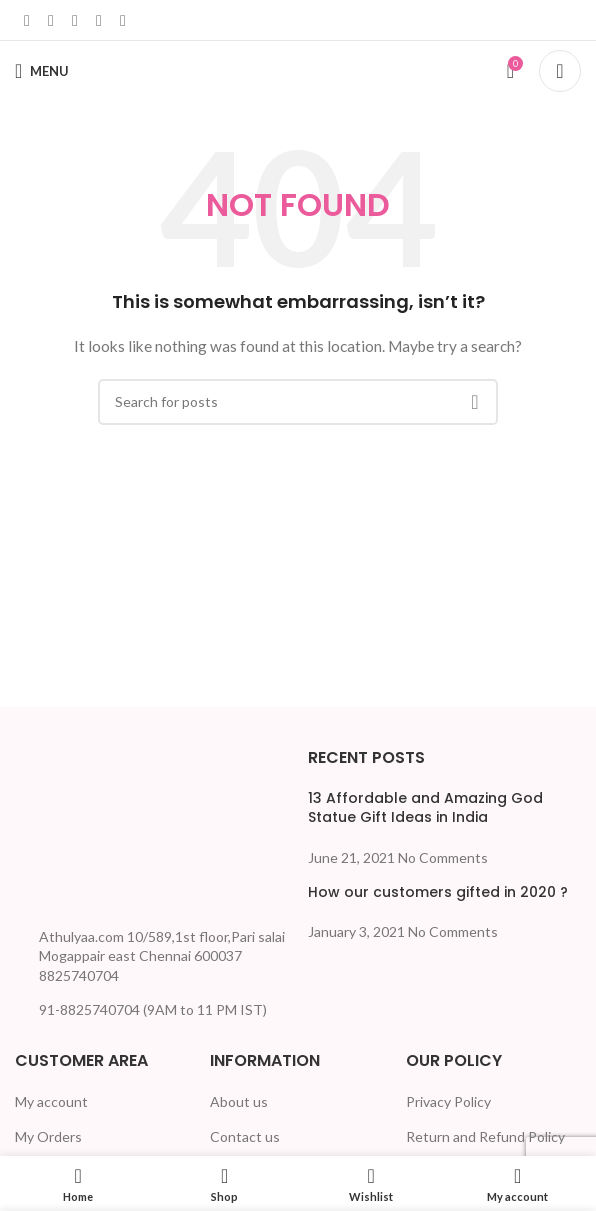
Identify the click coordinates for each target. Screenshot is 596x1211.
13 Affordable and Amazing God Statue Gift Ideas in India (425, 808)
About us (239, 1101)
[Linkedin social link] (75, 20)
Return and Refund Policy (485, 1136)
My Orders (48, 1136)
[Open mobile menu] (42, 71)
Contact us (245, 1136)
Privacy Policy (448, 1101)
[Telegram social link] (123, 20)
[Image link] (90, 829)
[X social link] (51, 20)
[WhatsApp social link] (99, 20)
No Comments (443, 857)
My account (51, 1101)
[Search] (560, 71)
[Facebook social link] (27, 20)
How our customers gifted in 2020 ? (438, 892)
